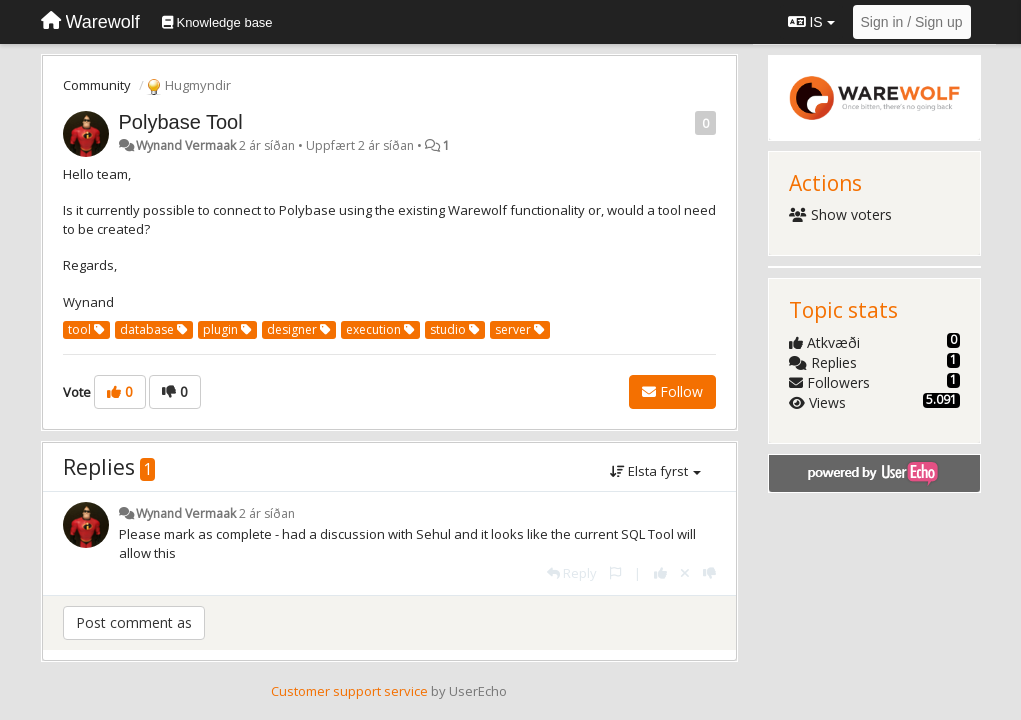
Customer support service (349, 691)
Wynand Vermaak (186, 145)
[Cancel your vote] (685, 573)
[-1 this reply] (709, 573)
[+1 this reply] (660, 573)
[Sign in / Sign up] (912, 22)
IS (811, 22)
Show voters (840, 214)
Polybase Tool (181, 122)
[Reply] (572, 573)
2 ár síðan (267, 513)
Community (97, 85)
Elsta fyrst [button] (655, 471)
